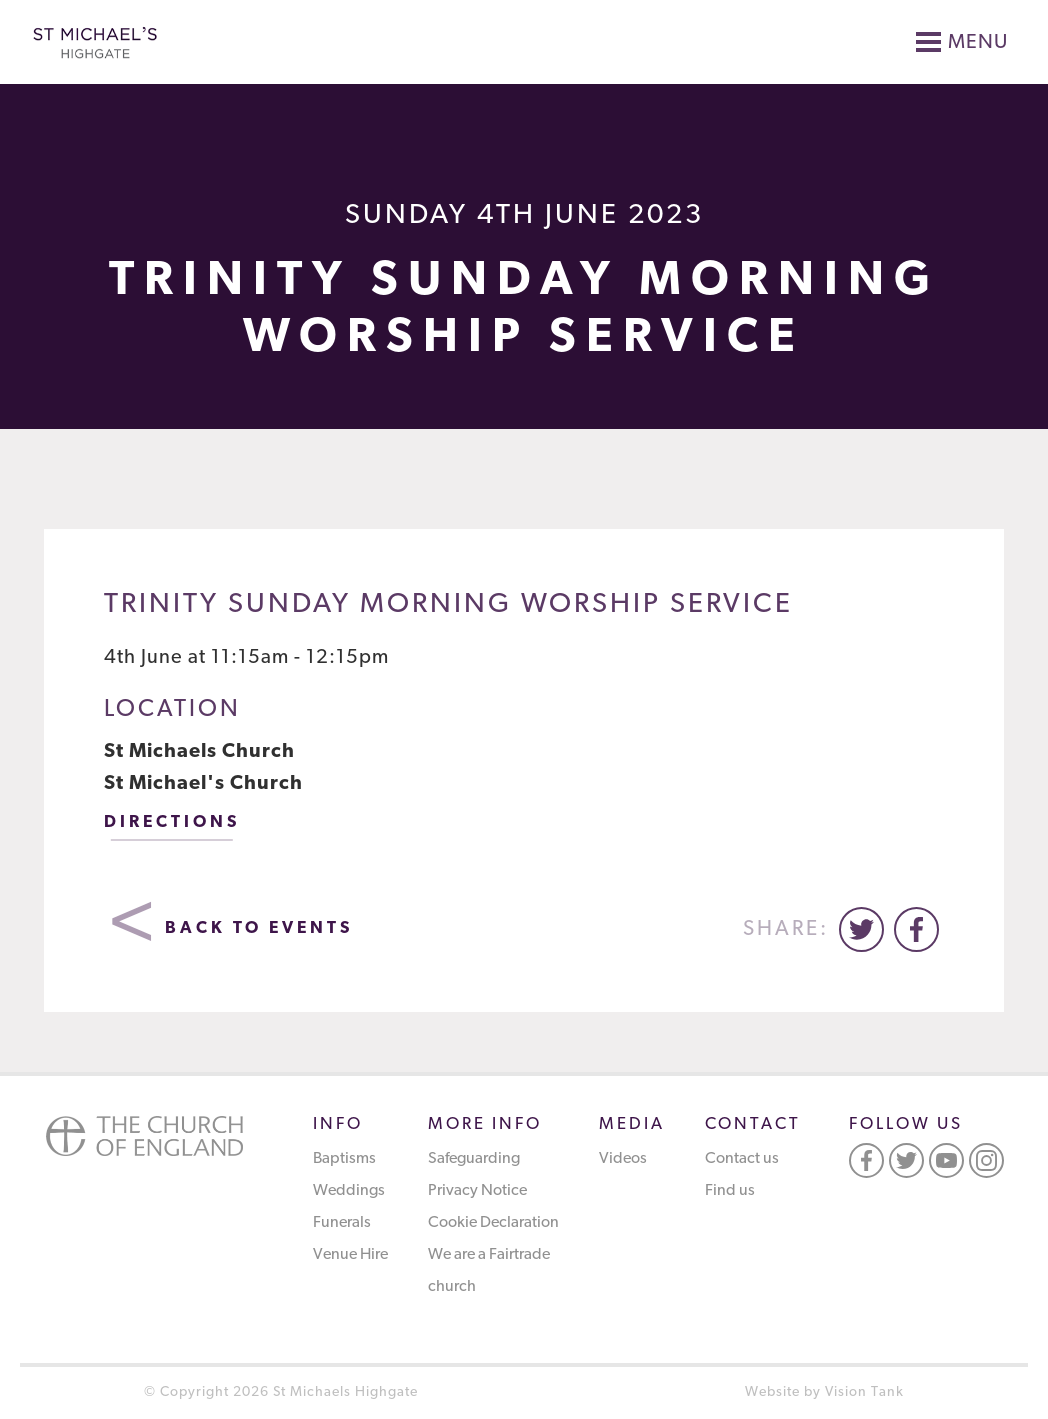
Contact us (742, 1159)
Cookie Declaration (493, 1223)
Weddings (349, 1191)
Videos (623, 1159)
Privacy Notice (477, 1191)
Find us (730, 1191)
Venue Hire (350, 1255)
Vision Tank (864, 1392)
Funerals (342, 1223)
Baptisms (344, 1159)
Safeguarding (474, 1159)
